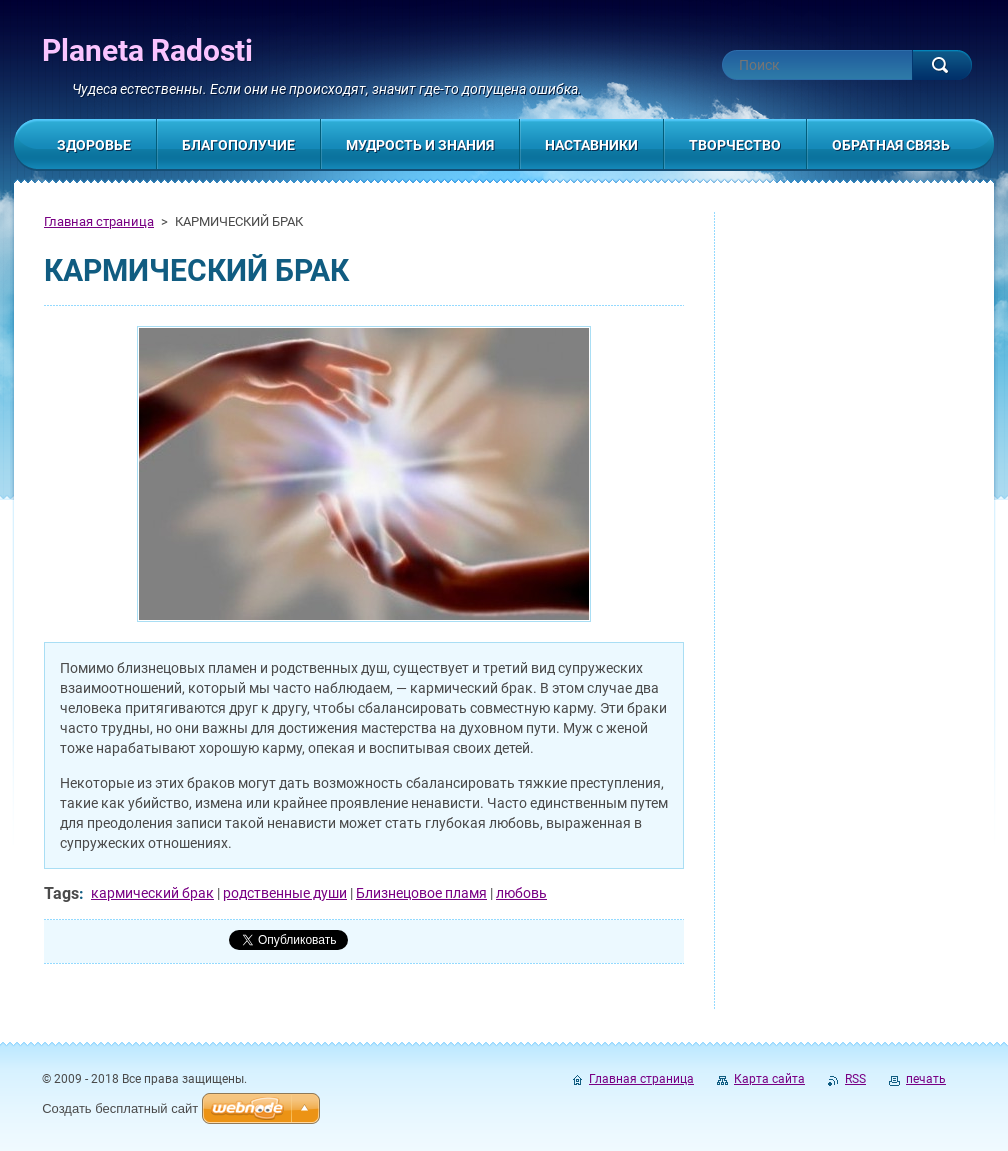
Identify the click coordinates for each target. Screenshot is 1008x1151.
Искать (942, 65)
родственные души (285, 893)
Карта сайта (769, 1079)
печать (926, 1079)
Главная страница (99, 221)
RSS (855, 1079)
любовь (521, 893)
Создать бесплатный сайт (120, 1108)
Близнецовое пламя (421, 893)
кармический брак (152, 893)
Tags (61, 893)
